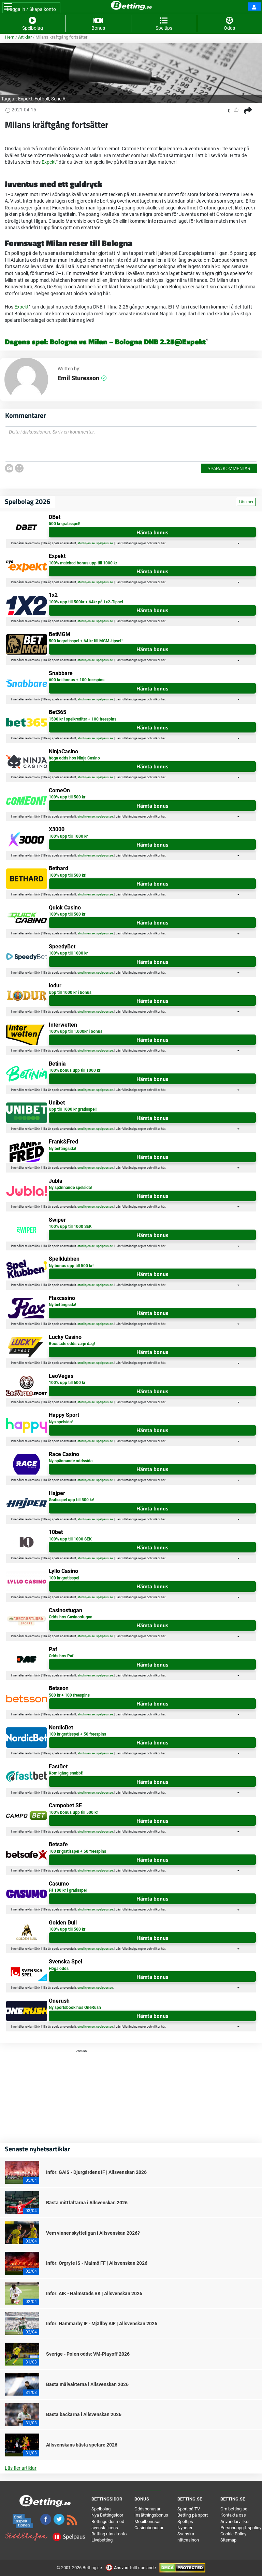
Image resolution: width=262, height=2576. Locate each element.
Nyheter (184, 2527)
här (163, 543)
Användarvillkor (235, 2521)
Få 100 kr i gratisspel (68, 1890)
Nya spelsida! (61, 1422)
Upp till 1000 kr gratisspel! (73, 1109)
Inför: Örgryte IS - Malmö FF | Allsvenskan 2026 (96, 2263)
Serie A (58, 98)
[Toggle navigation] (8, 6)
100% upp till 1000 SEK (70, 1226)
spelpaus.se (104, 543)
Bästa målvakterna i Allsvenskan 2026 (87, 2384)
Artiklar (25, 37)
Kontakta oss (233, 2515)
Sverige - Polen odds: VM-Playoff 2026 (88, 2354)
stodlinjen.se (86, 543)
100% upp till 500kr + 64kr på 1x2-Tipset (86, 602)
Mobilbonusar (147, 2521)
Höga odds (59, 1968)
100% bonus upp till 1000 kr (74, 1070)
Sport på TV (188, 2508)
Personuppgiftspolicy (240, 2527)
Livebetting (102, 2540)
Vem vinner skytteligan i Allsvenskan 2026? (93, 2233)
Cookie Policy (233, 2533)
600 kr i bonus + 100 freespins (76, 679)
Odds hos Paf (61, 1656)
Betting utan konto (109, 2533)
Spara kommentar (229, 468)
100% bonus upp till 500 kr (73, 1812)
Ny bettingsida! (62, 1148)
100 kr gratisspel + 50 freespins (77, 1734)
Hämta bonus (152, 532)
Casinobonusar (148, 2527)
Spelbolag (101, 2508)
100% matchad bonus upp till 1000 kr (83, 563)
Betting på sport (192, 2515)
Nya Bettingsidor (107, 2515)
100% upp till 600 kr (67, 1382)
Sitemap (228, 2540)
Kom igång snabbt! (66, 1773)
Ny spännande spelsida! (70, 1187)
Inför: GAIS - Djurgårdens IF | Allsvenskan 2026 (96, 2172)
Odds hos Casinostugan (70, 1617)
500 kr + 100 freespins (69, 1695)
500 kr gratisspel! (64, 523)
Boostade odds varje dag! (72, 1343)
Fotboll (41, 98)
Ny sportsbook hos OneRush (75, 2007)
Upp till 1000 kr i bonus (70, 992)
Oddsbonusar (147, 2508)
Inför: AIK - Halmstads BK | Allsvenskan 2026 (94, 2293)
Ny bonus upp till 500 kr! (71, 1265)
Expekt (25, 98)
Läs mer (246, 501)
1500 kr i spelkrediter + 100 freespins (82, 719)
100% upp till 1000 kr (68, 836)
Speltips (185, 2521)
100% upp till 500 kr (67, 797)
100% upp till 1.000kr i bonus (75, 1031)
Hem (9, 37)
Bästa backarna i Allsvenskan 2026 (83, 2414)
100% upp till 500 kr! (67, 875)
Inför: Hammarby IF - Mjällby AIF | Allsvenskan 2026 (101, 2323)
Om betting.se (233, 2508)
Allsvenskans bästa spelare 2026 (81, 2445)
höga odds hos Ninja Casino (74, 758)
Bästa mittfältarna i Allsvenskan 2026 (87, 2202)
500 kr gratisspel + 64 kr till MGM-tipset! (85, 641)
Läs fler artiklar (21, 2468)
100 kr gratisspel (64, 1578)
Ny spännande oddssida (70, 1460)
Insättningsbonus (151, 2515)
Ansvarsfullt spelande (131, 2567)
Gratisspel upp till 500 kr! (71, 1499)
